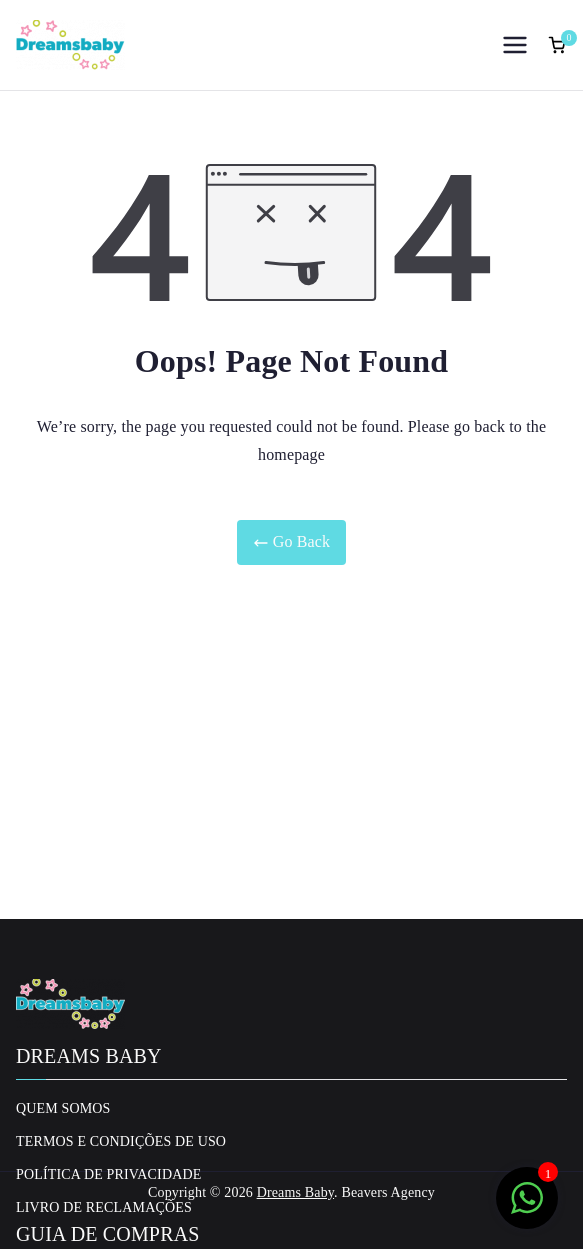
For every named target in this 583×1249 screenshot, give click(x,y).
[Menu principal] (515, 45)
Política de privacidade (108, 1174)
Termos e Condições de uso (121, 1141)
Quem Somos (63, 1108)
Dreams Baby (295, 1192)
